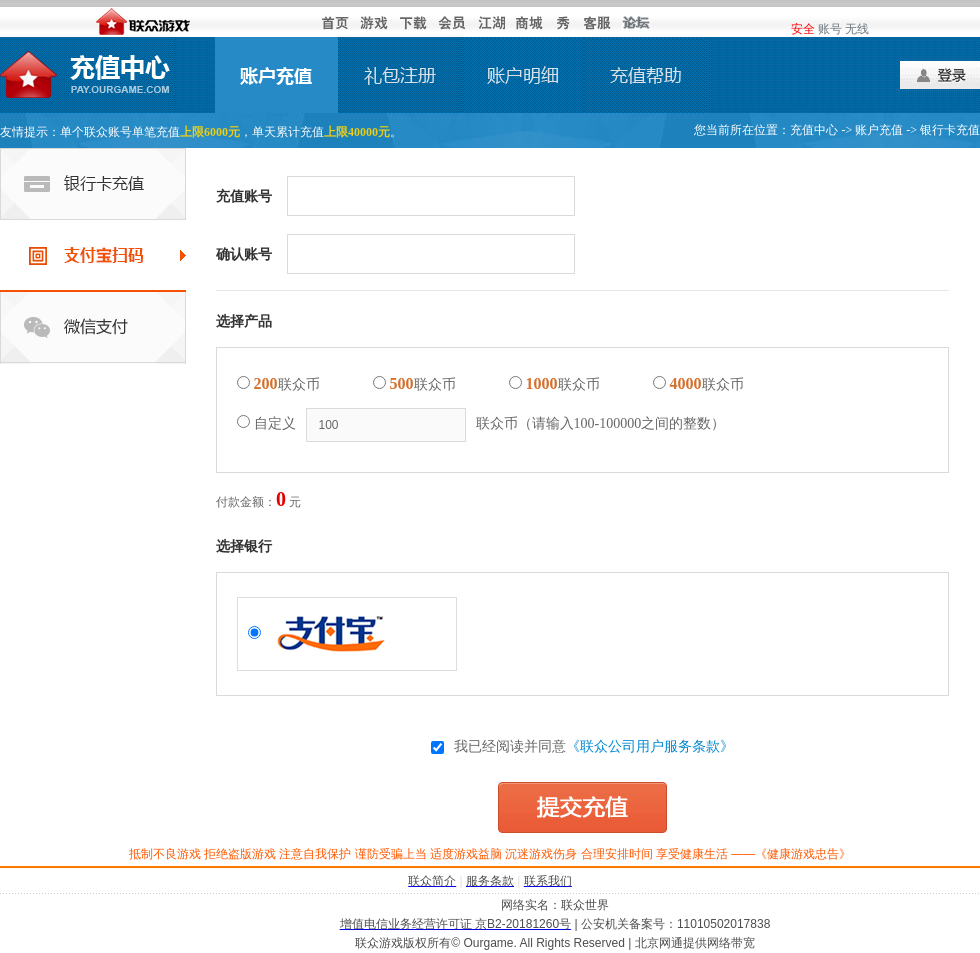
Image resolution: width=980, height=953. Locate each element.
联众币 (278, 383)
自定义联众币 (481, 425)
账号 (830, 29)
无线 (857, 29)
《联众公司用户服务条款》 (650, 746)
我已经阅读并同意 (582, 746)
